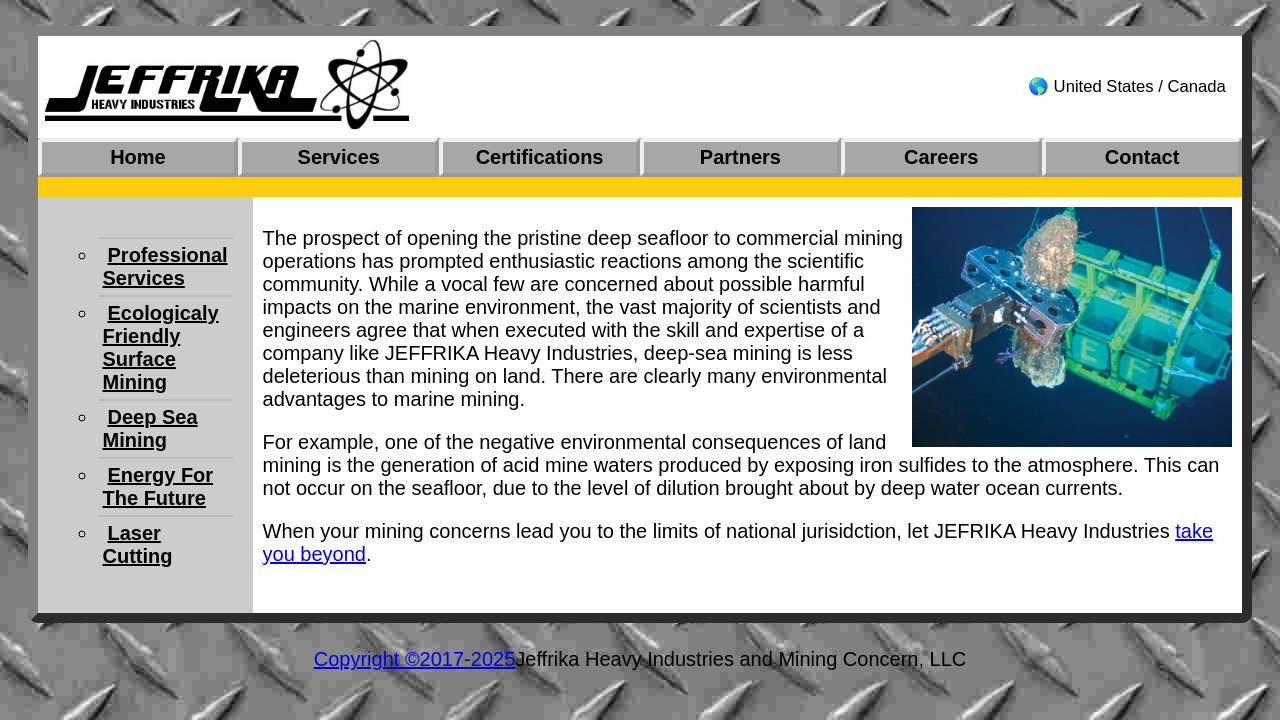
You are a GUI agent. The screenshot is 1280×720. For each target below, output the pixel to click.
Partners (740, 157)
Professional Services (165, 266)
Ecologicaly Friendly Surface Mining (161, 347)
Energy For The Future (158, 486)
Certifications (540, 157)
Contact (1142, 157)
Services (339, 157)
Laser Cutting (138, 544)
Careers (941, 157)
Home (138, 157)
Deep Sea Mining (150, 428)
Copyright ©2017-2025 (415, 659)
